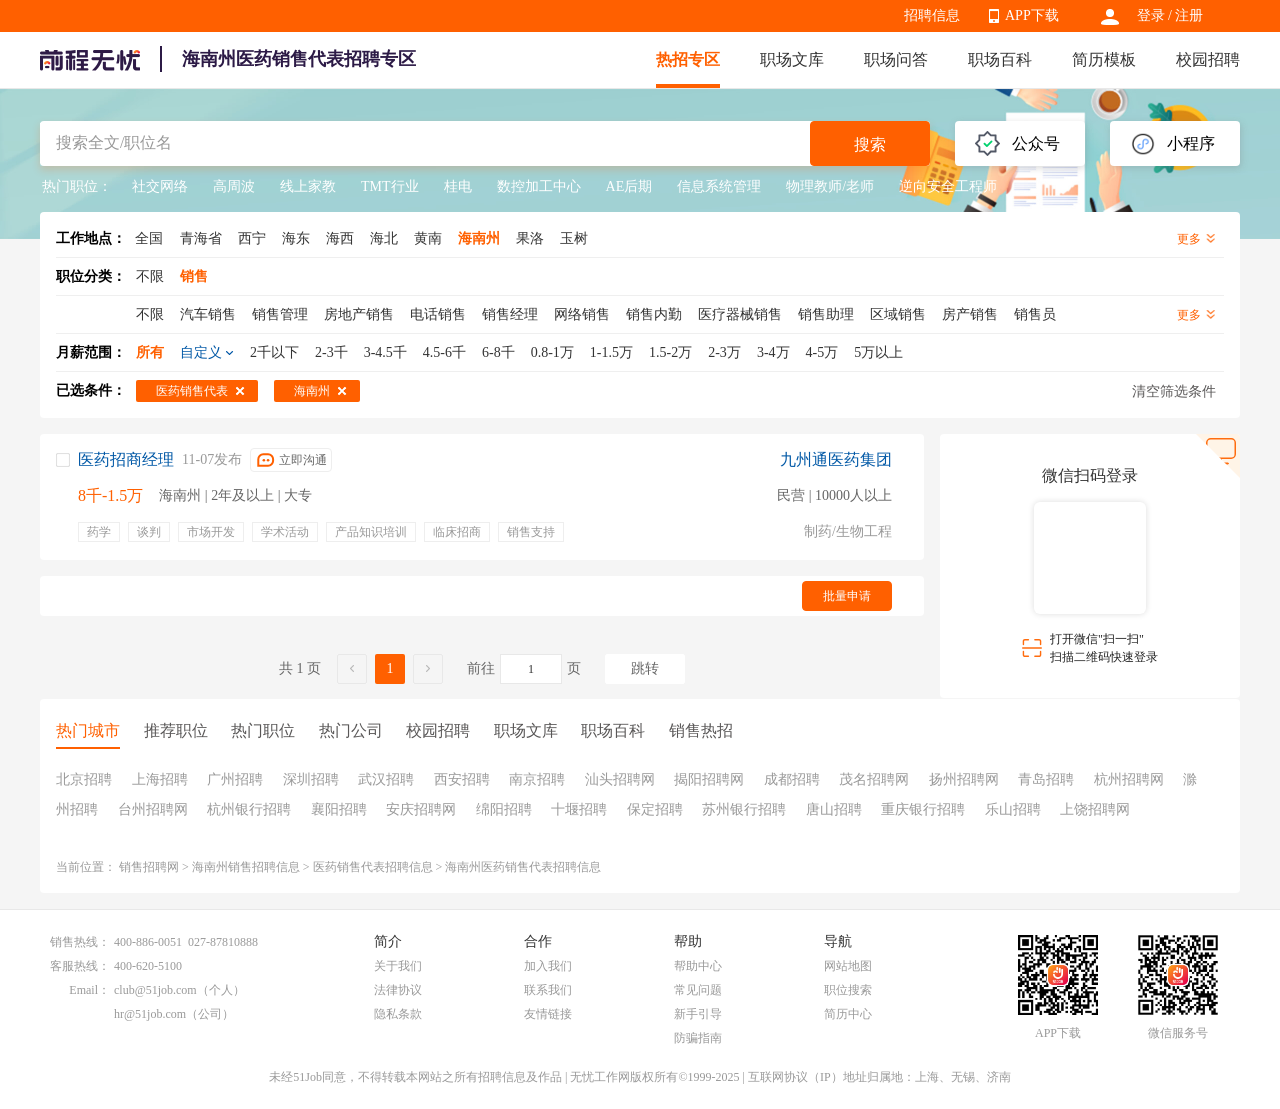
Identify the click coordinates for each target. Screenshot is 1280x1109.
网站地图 (848, 966)
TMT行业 (390, 186)
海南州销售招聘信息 (246, 867)
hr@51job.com (150, 1014)
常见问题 (698, 990)
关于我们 (398, 966)
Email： (89, 990)
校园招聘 (1208, 59)
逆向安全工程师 (948, 186)
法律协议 (398, 990)
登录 (1151, 15)
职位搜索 (848, 990)
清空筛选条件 (1174, 391)
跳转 (645, 668)
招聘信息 (932, 15)
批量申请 (847, 596)
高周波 (234, 186)
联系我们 (548, 990)
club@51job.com (155, 990)
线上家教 (308, 186)
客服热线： (80, 966)
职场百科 (1000, 59)
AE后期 (629, 186)
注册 (1189, 15)
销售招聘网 (149, 867)
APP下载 (1032, 15)
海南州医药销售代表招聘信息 (523, 867)
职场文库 (792, 59)
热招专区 (688, 59)
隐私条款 (398, 1014)
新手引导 (698, 1014)
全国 (149, 238)
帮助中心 (698, 966)
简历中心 (848, 1014)
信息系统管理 (719, 186)
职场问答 (896, 59)
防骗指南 (698, 1038)
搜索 (870, 144)
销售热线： (80, 942)
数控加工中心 (539, 186)
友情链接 (548, 1014)
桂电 (458, 186)
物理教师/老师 (830, 186)
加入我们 (548, 966)
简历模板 (1104, 59)
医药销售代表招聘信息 (373, 867)
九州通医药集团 (836, 459)
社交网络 (160, 186)
